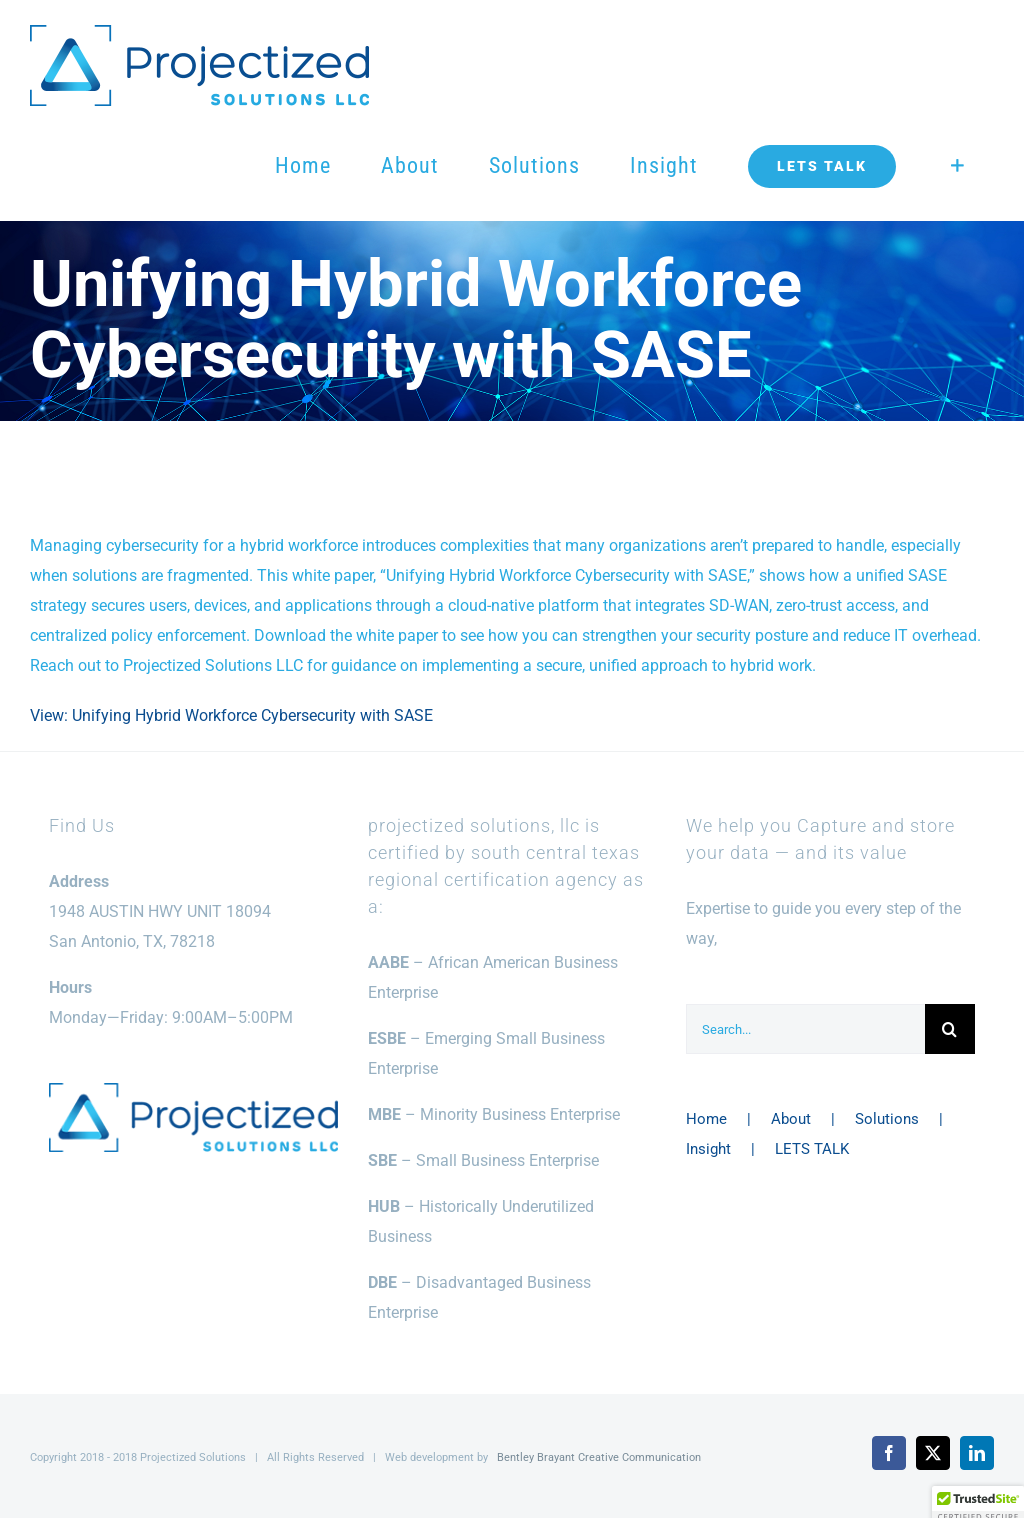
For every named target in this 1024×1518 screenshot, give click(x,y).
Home (706, 1119)
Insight (708, 1149)
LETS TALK (812, 1149)
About (791, 1119)
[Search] (950, 1029)
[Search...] (805, 1029)
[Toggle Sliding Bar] (957, 166)
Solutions (887, 1119)
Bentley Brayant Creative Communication (599, 1457)
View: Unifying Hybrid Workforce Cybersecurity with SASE (231, 715)
